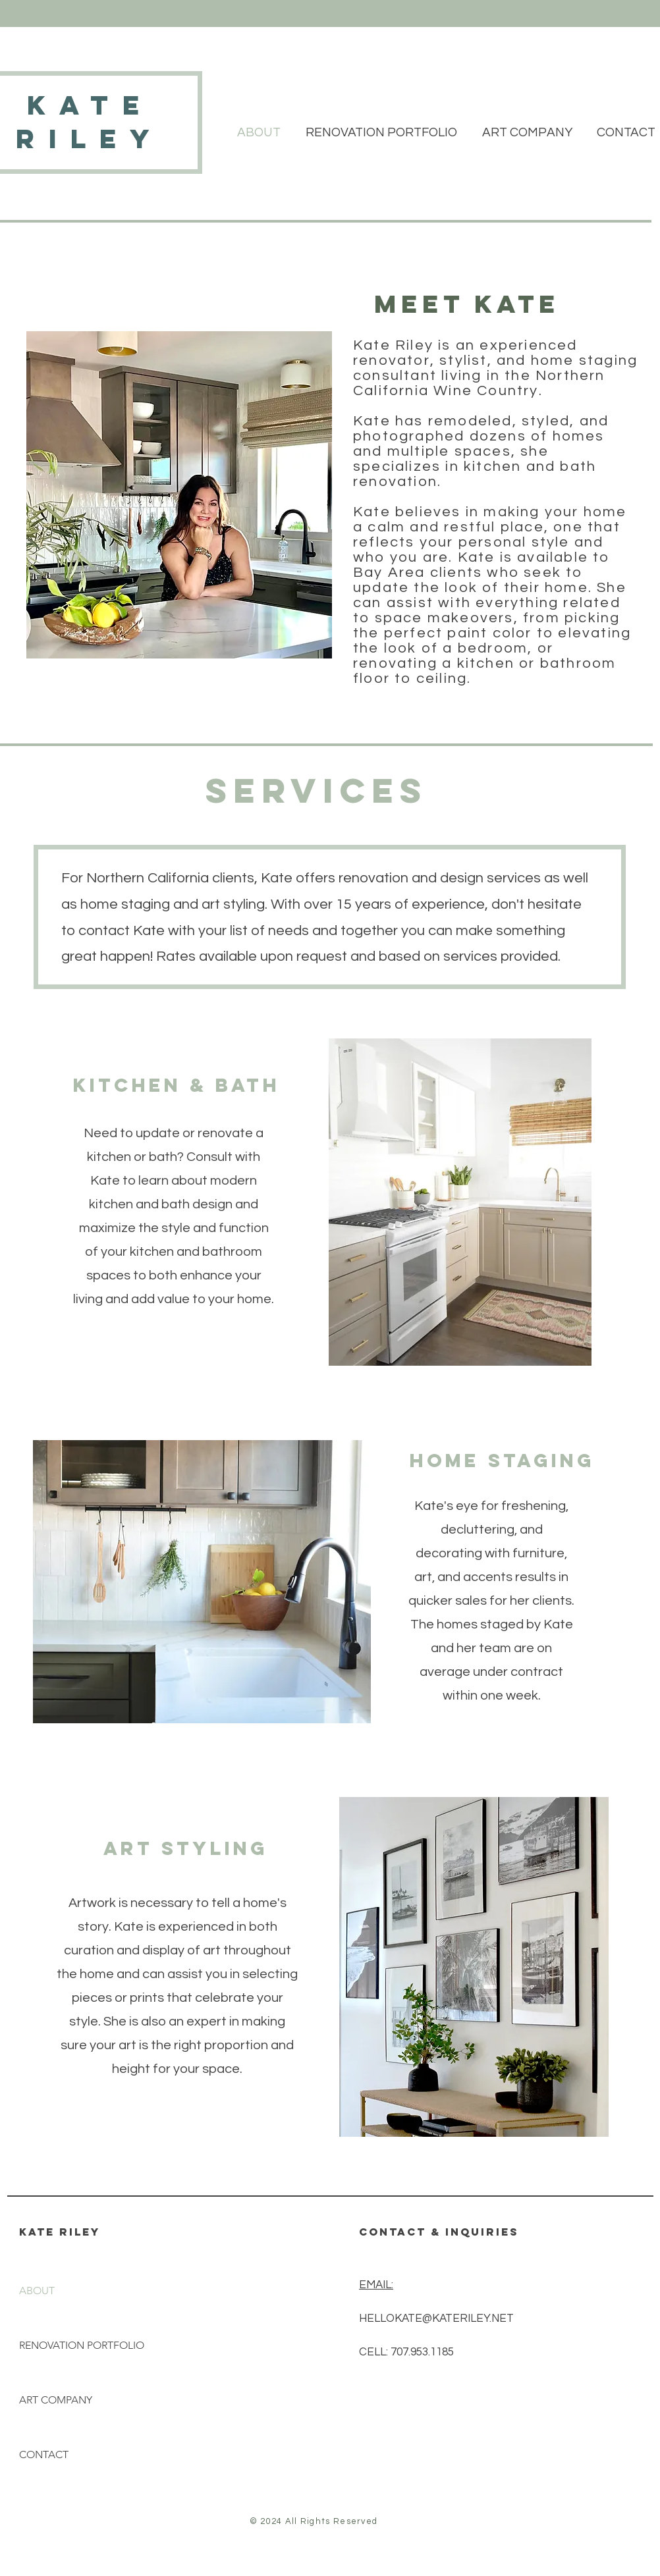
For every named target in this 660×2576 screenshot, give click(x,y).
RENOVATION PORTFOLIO (81, 2345)
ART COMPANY (55, 2400)
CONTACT (44, 2454)
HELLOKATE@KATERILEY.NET (436, 2318)
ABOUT (37, 2290)
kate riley (90, 121)
